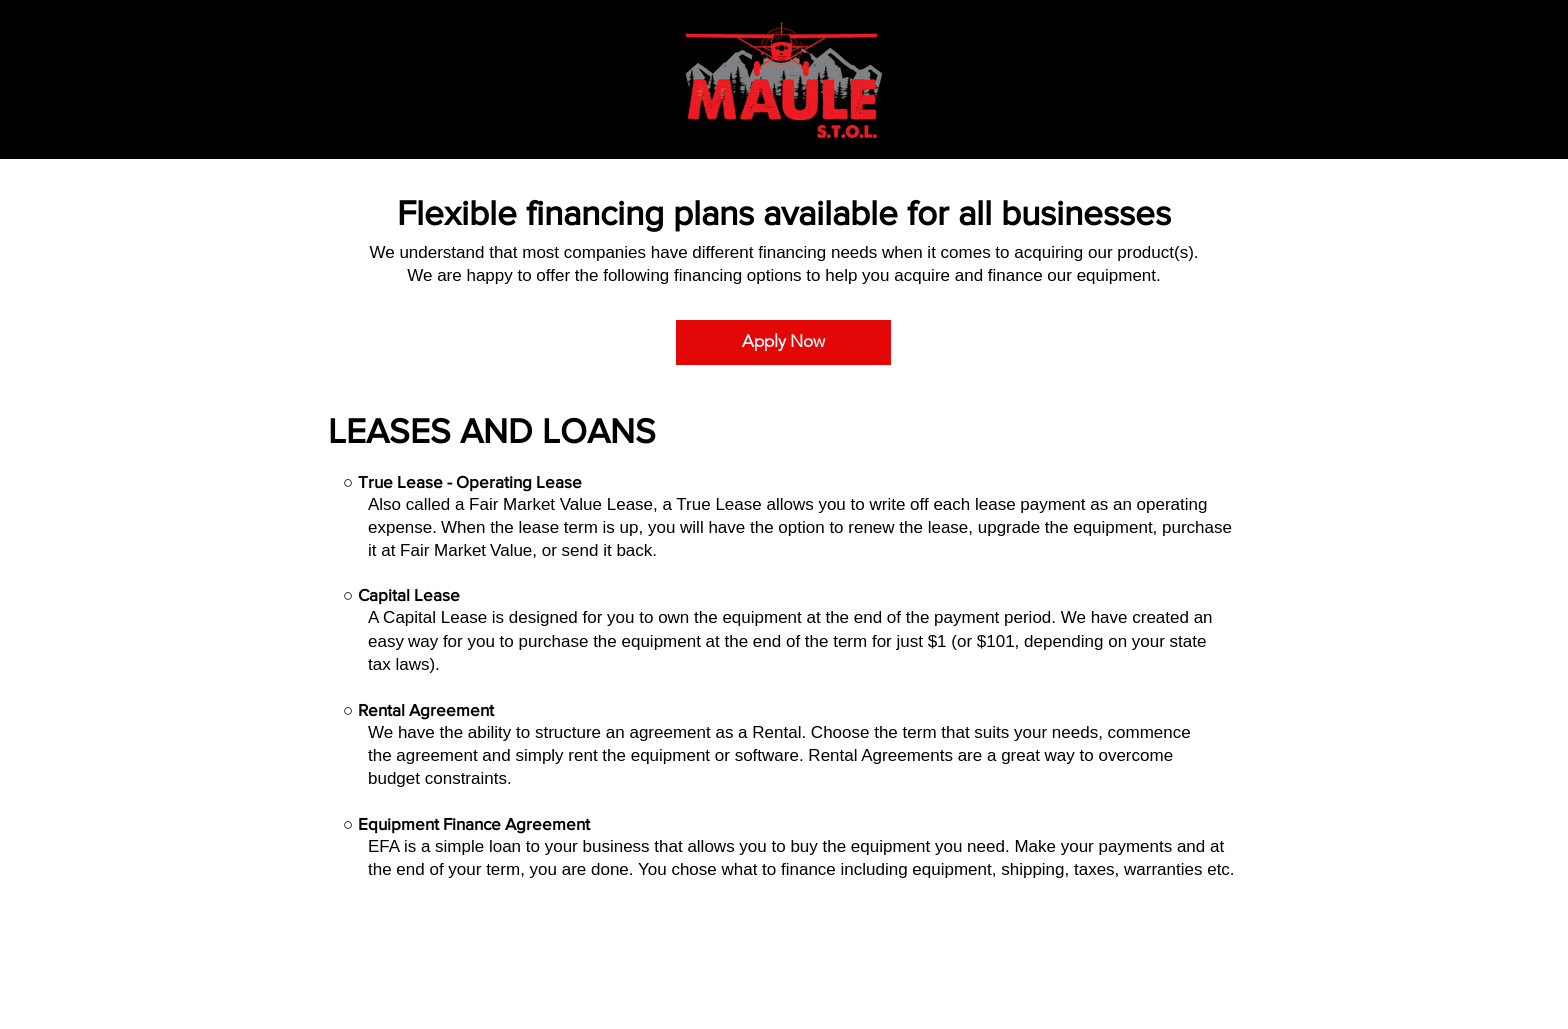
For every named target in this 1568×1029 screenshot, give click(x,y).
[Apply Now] (783, 342)
